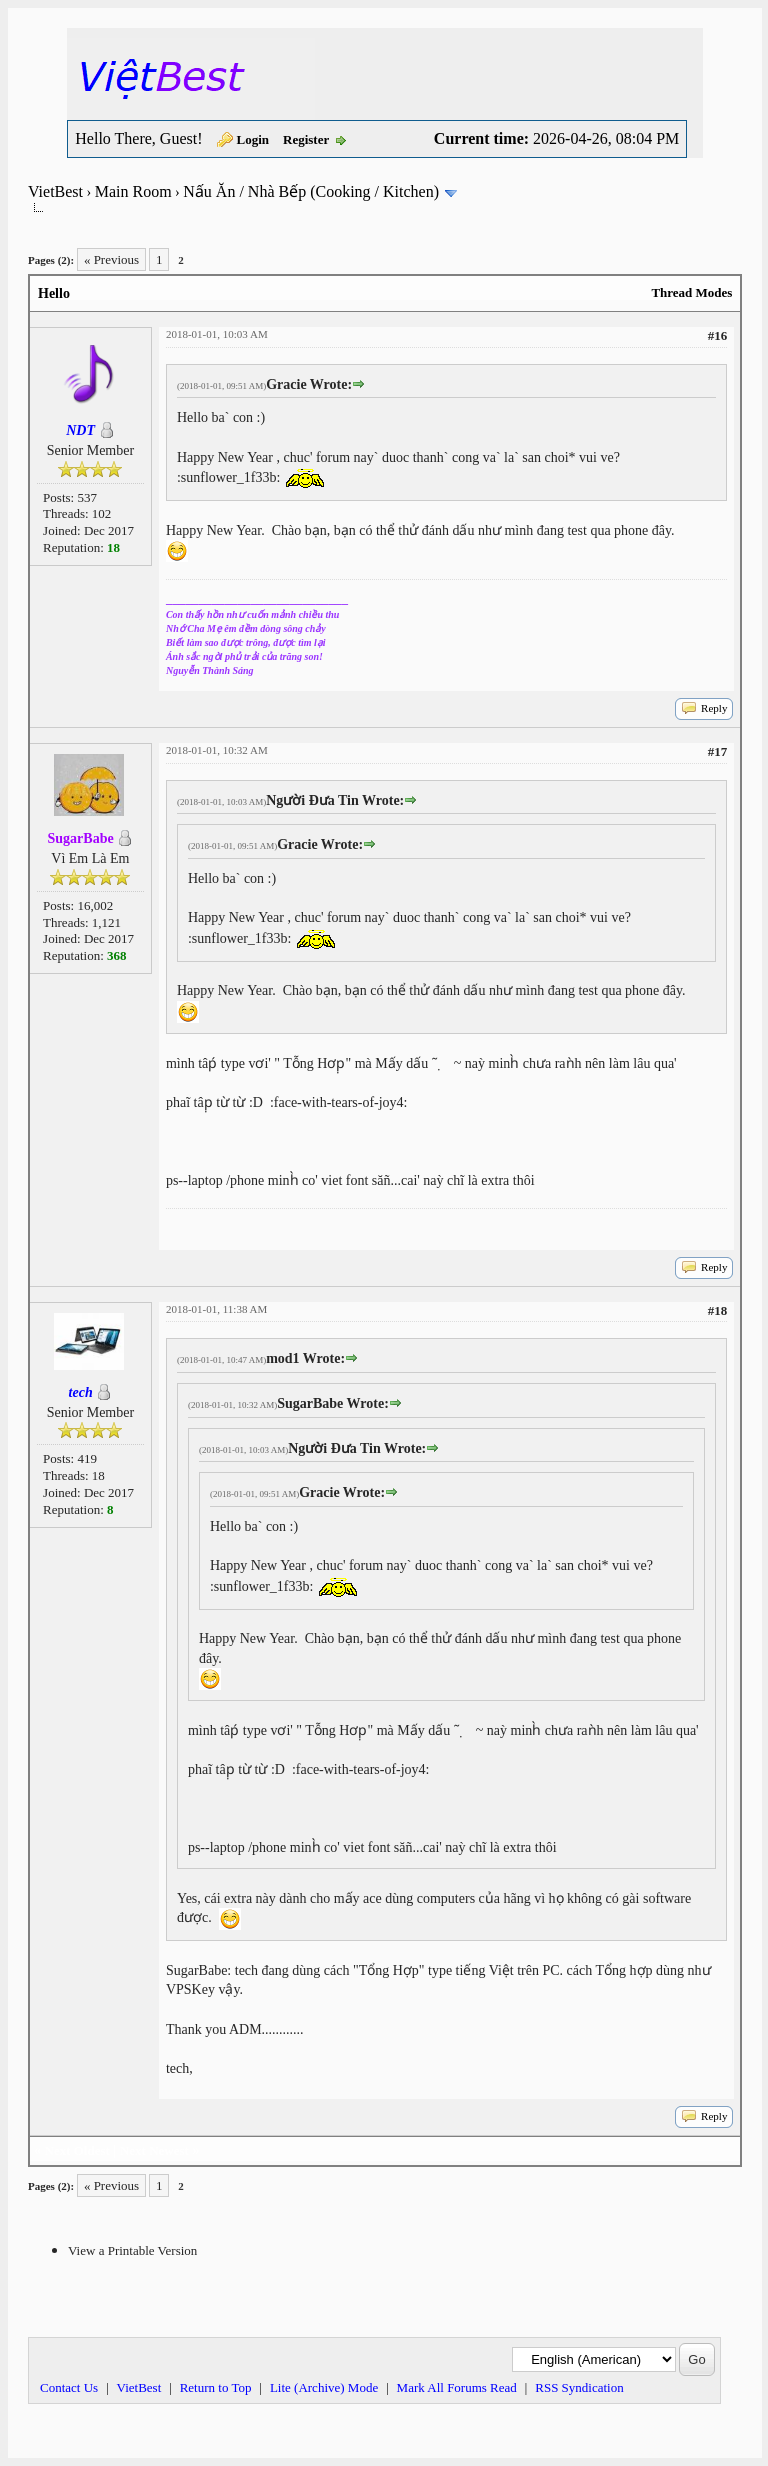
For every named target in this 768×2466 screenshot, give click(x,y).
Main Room (133, 191)
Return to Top (216, 2387)
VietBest (55, 191)
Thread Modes (691, 292)
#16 (718, 335)
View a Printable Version (132, 2250)
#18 (718, 1310)
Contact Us (69, 2387)
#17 (718, 751)
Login (253, 139)
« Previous (111, 259)
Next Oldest (77, 2150)
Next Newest (154, 2150)
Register (306, 139)
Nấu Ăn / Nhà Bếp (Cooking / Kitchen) (311, 191)
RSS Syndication (579, 2387)
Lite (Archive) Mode (324, 2387)
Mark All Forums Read (457, 2387)
